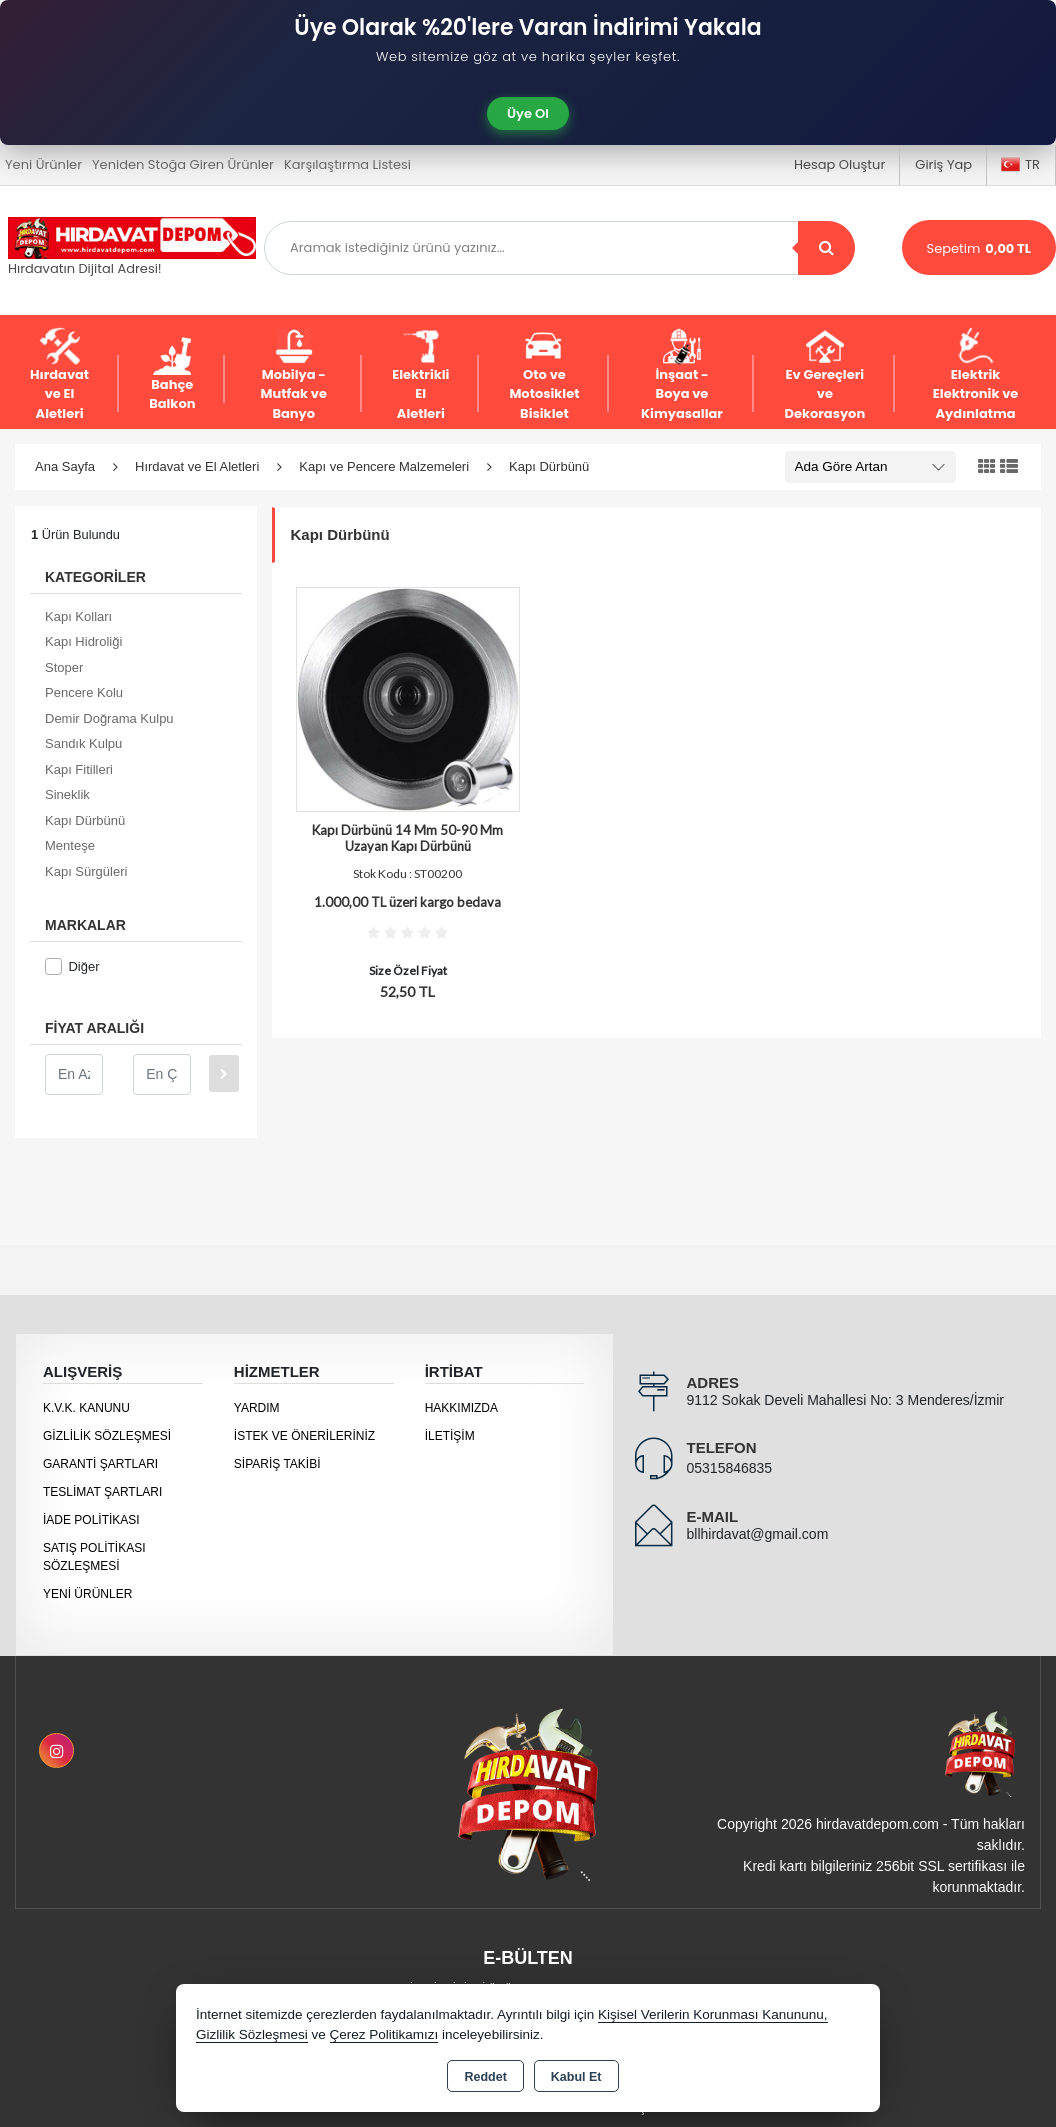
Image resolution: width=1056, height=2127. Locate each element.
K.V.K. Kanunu (86, 1408)
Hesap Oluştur (839, 164)
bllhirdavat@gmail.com (758, 1534)
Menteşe (70, 845)
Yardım (257, 1408)
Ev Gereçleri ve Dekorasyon (824, 375)
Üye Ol (528, 113)
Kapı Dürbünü (85, 820)
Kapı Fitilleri (79, 769)
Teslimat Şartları (102, 1492)
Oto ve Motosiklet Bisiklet (544, 375)
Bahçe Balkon (172, 375)
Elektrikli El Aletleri (420, 375)
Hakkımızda (461, 1408)
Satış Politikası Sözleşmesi (94, 1557)
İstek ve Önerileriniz (304, 1436)
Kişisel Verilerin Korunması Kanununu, (713, 2014)
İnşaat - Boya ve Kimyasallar (682, 375)
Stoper (64, 667)
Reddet (485, 2077)
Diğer (72, 966)
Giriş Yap (943, 164)
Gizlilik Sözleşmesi (107, 1436)
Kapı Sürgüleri (86, 871)
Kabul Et (576, 2077)
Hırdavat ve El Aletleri (59, 375)
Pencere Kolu (84, 692)
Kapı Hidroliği (83, 641)
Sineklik (67, 794)
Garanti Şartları (100, 1464)
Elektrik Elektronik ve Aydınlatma (976, 375)
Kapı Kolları (78, 616)
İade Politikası (91, 1520)
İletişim (450, 1436)
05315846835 (730, 1468)
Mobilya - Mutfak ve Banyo (294, 375)
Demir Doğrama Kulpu (109, 718)
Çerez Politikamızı (384, 2034)
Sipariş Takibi (277, 1464)
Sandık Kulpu (83, 743)
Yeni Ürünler (87, 1594)
